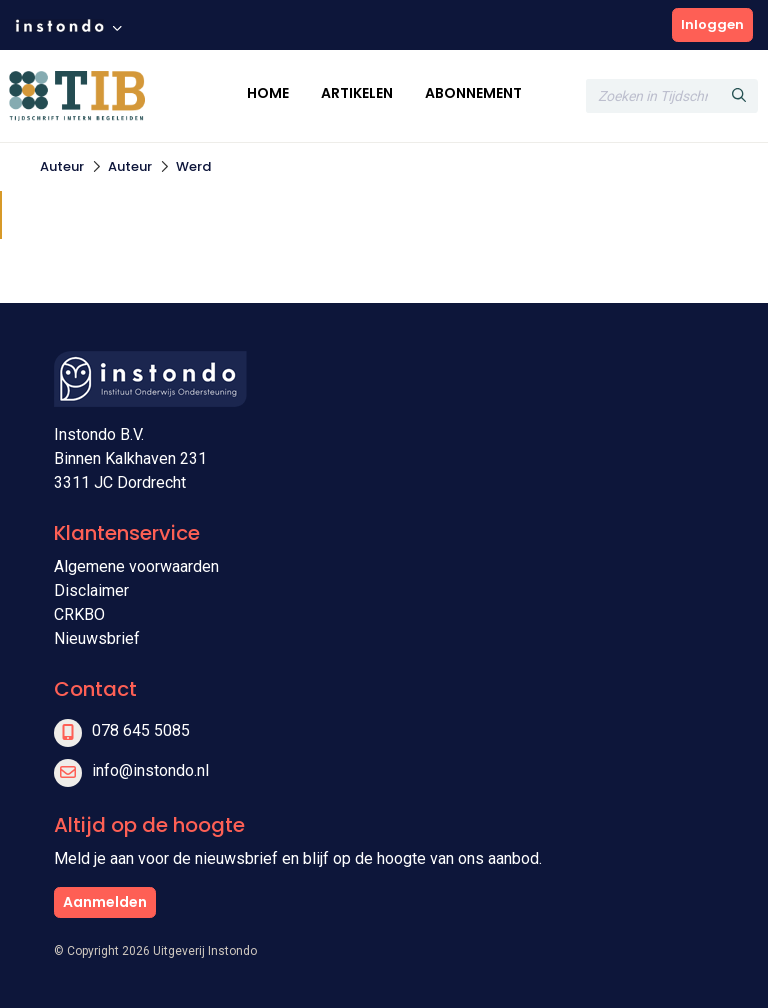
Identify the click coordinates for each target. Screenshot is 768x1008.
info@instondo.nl (150, 770)
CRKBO (79, 614)
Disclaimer (91, 590)
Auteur (62, 166)
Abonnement (473, 93)
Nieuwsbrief (97, 638)
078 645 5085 (141, 730)
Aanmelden (105, 902)
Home (268, 93)
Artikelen (357, 93)
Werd (193, 166)
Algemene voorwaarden (136, 566)
